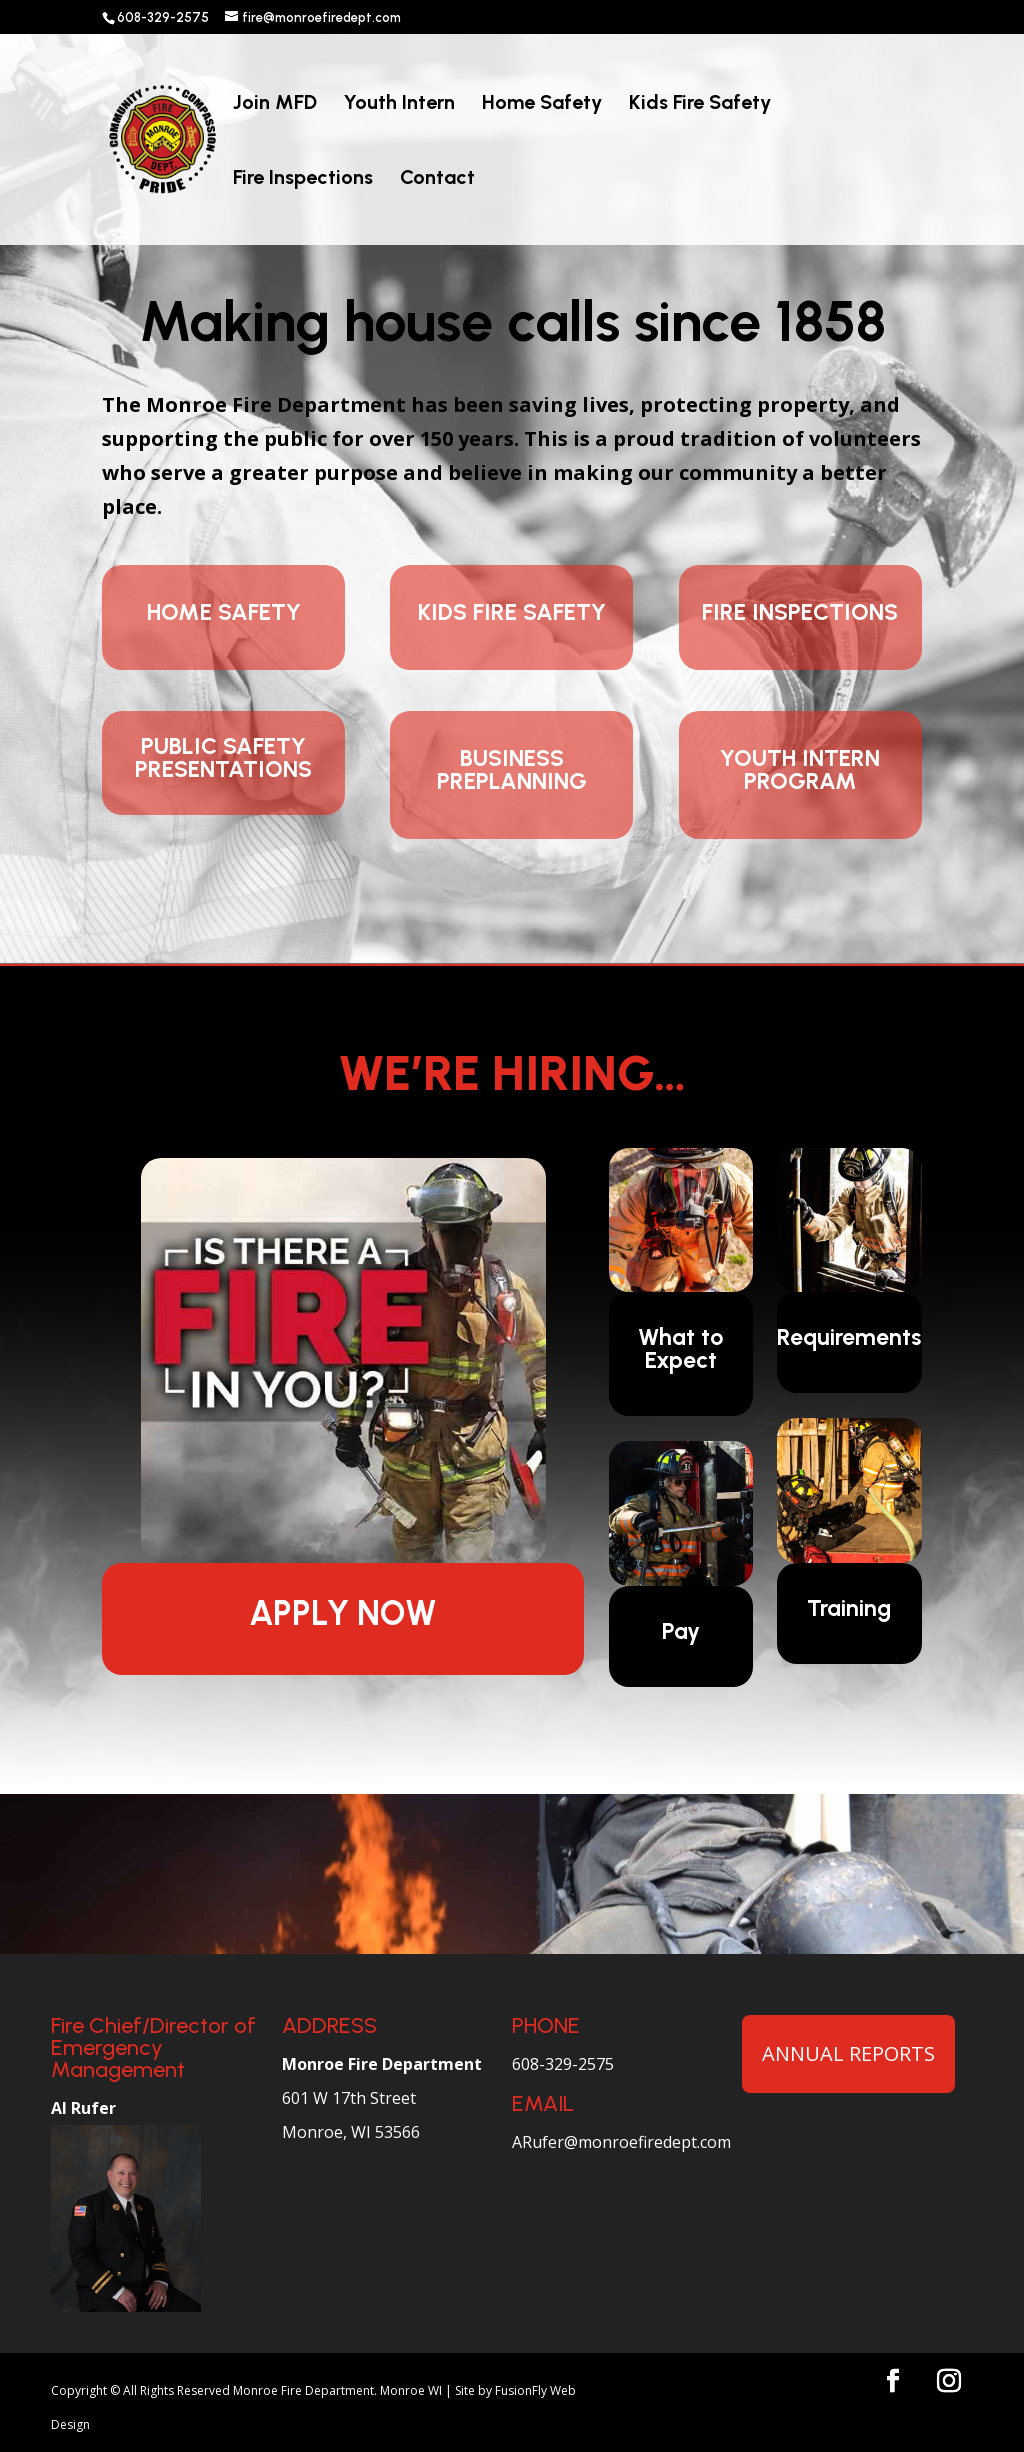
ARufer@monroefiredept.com (621, 2142)
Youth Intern (399, 104)
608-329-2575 (563, 2064)
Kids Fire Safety (700, 104)
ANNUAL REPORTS (848, 2053)
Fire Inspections (303, 179)
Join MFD (275, 104)
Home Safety (542, 104)
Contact (437, 179)
